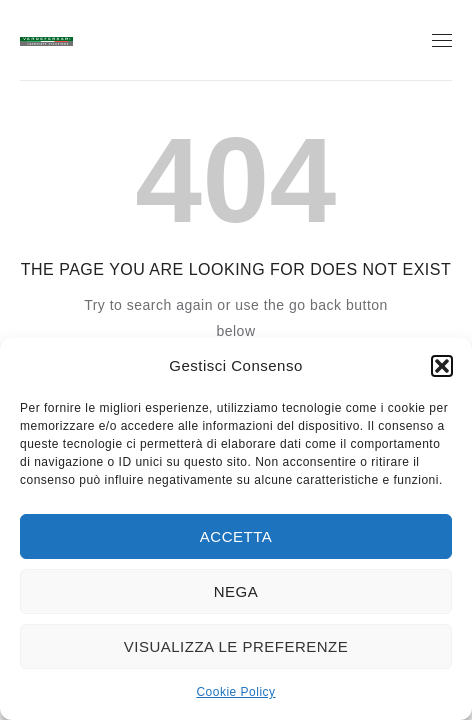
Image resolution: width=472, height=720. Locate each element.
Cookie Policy (235, 692)
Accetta (236, 536)
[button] (442, 366)
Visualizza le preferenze (236, 646)
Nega (236, 591)
